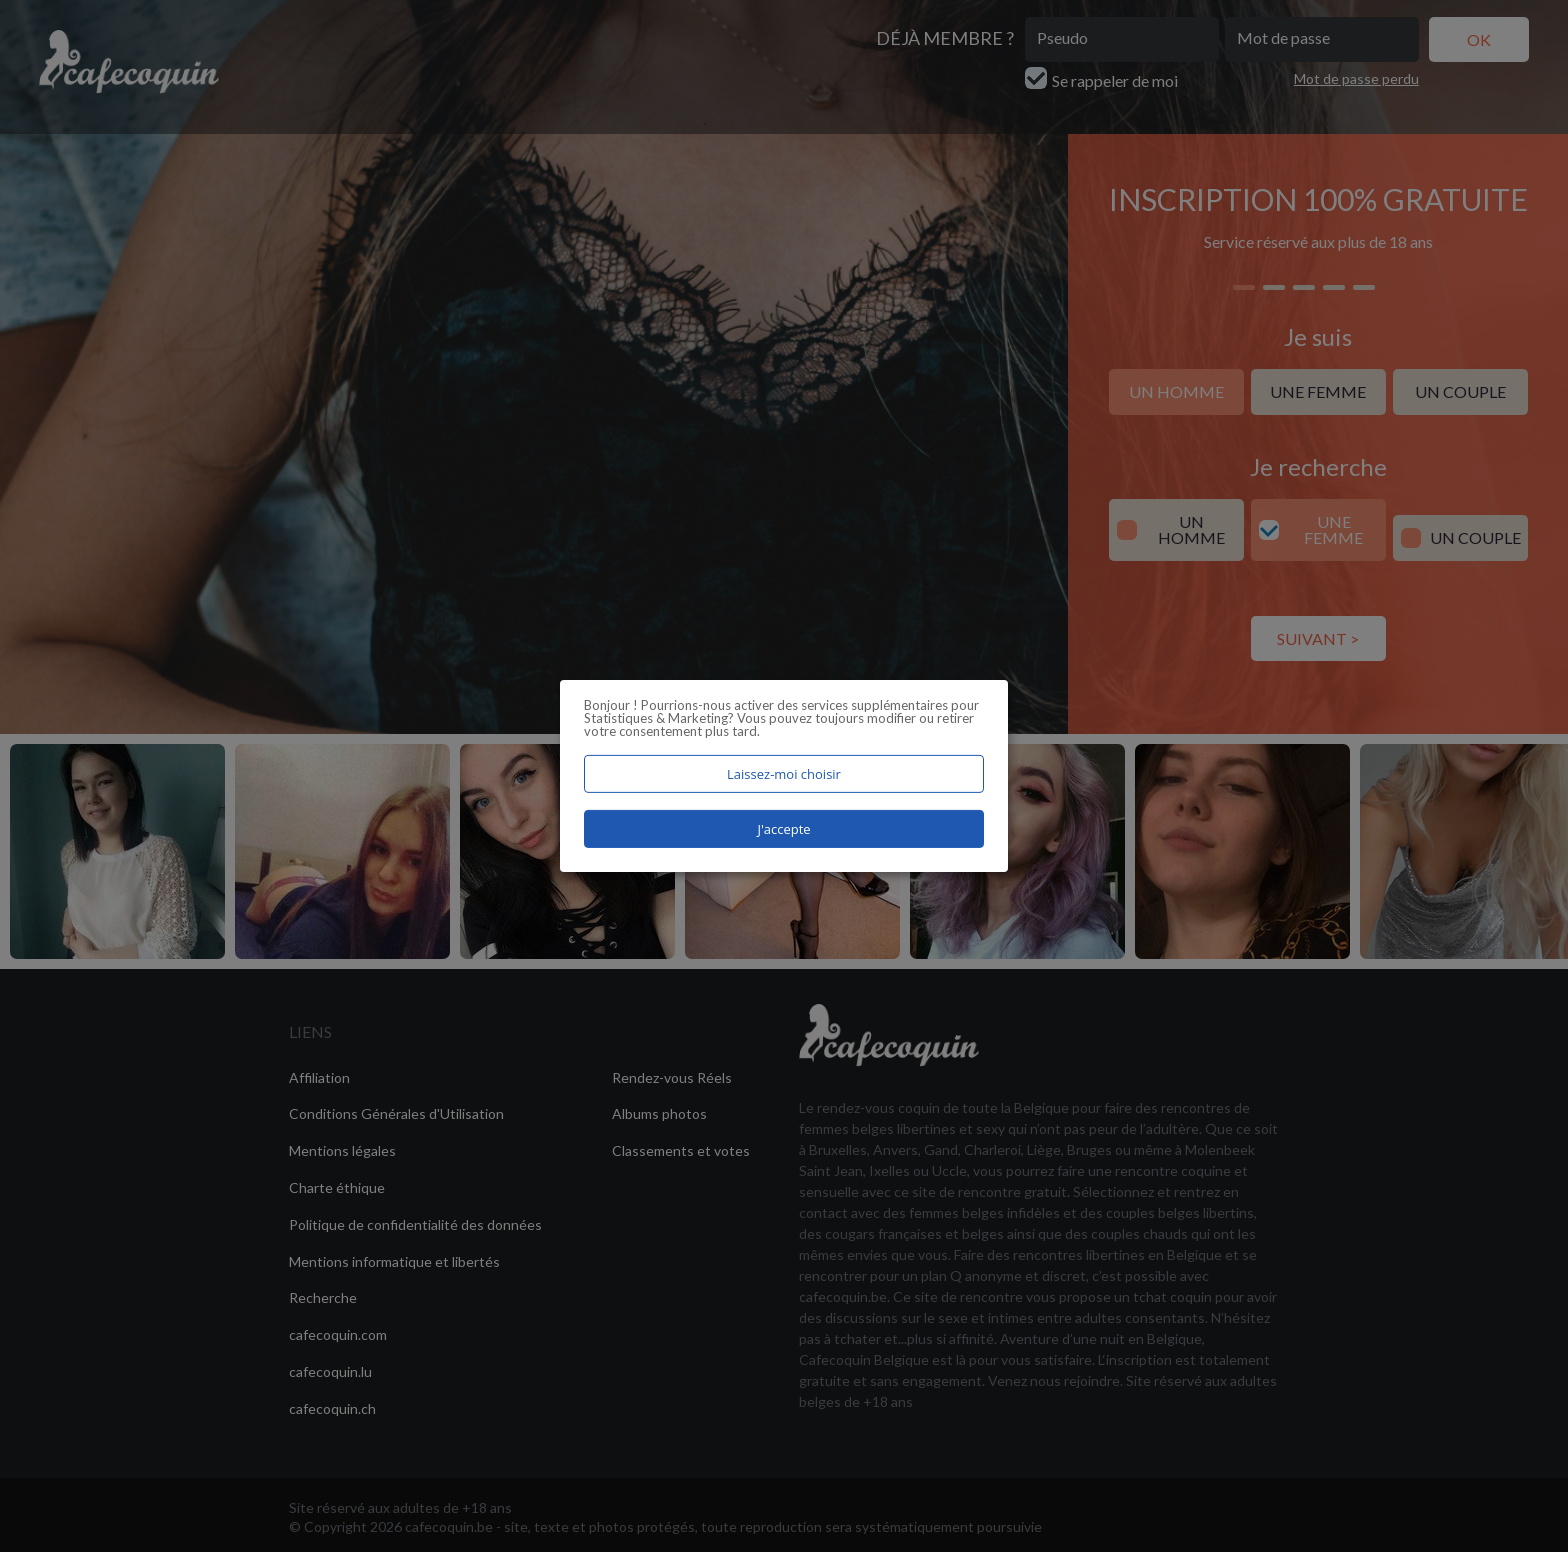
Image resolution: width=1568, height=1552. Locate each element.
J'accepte (783, 829)
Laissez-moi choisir (784, 774)
